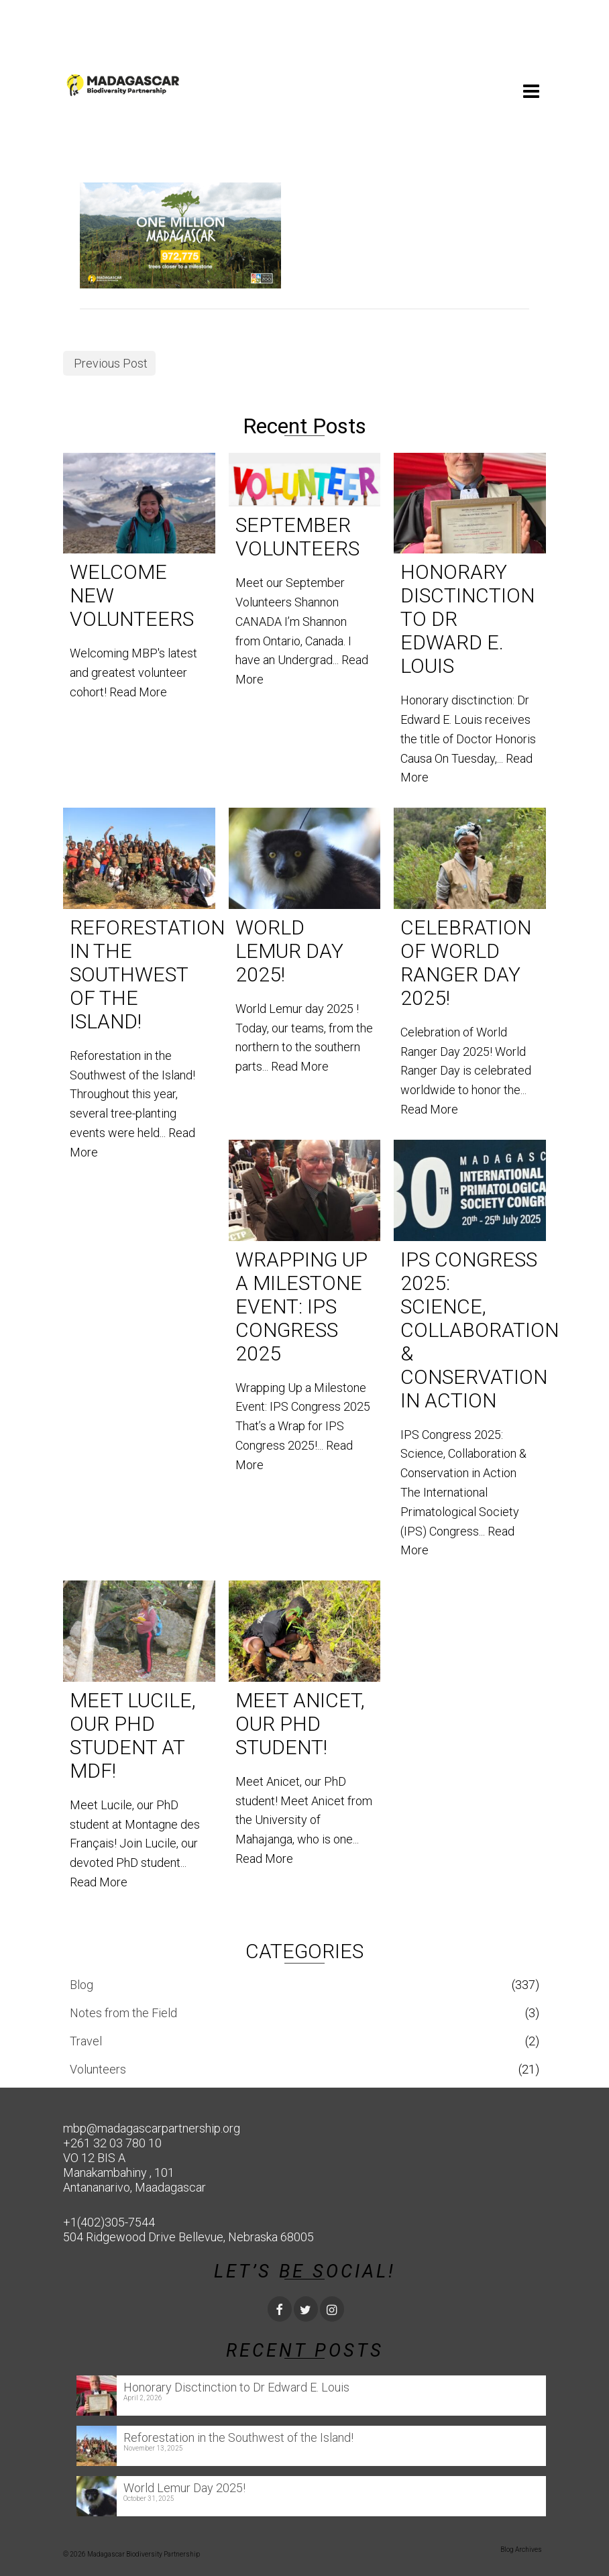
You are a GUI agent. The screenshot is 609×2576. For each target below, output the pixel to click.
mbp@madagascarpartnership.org (151, 2128)
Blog (81, 1985)
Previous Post (111, 363)
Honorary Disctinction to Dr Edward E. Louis (236, 2387)
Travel (86, 2041)
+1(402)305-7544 (109, 2222)
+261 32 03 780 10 (112, 2143)
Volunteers (98, 2069)
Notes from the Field (123, 2013)
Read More (138, 692)
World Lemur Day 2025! (184, 2488)
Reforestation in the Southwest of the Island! (238, 2437)
